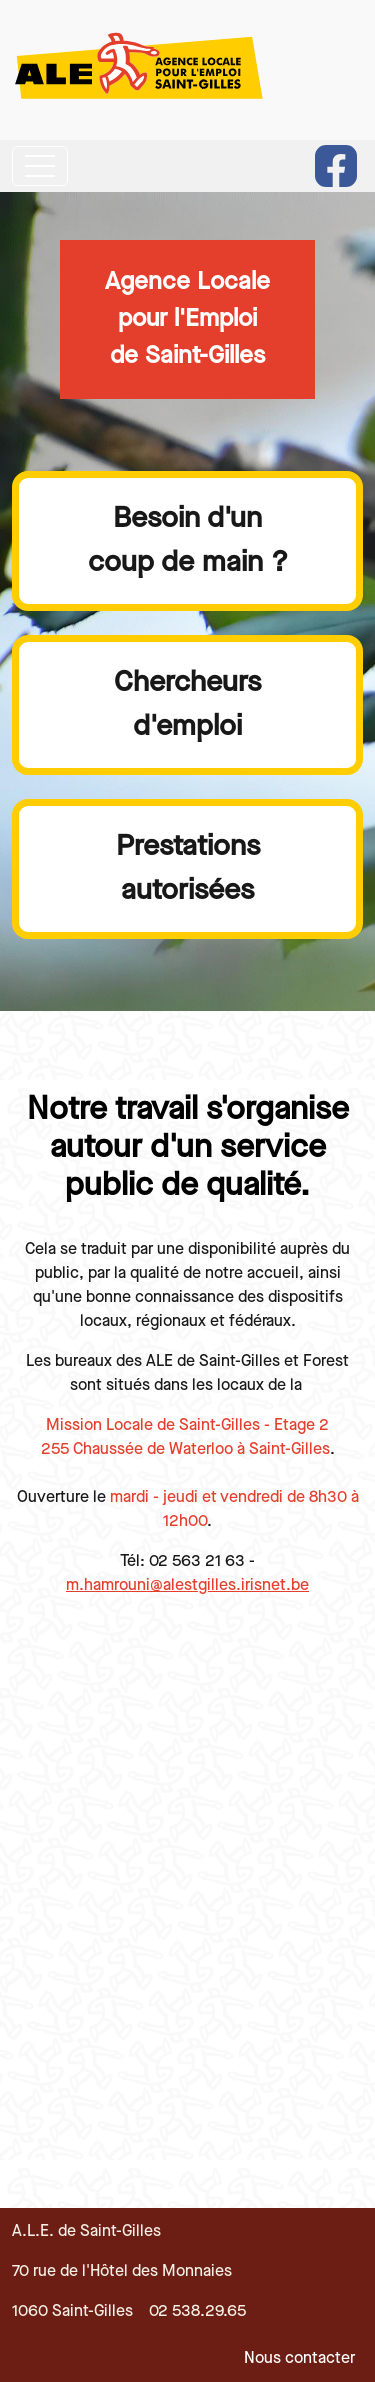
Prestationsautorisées (188, 868)
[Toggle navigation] (40, 166)
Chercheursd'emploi (187, 704)
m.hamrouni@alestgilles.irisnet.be (187, 1585)
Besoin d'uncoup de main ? (188, 540)
